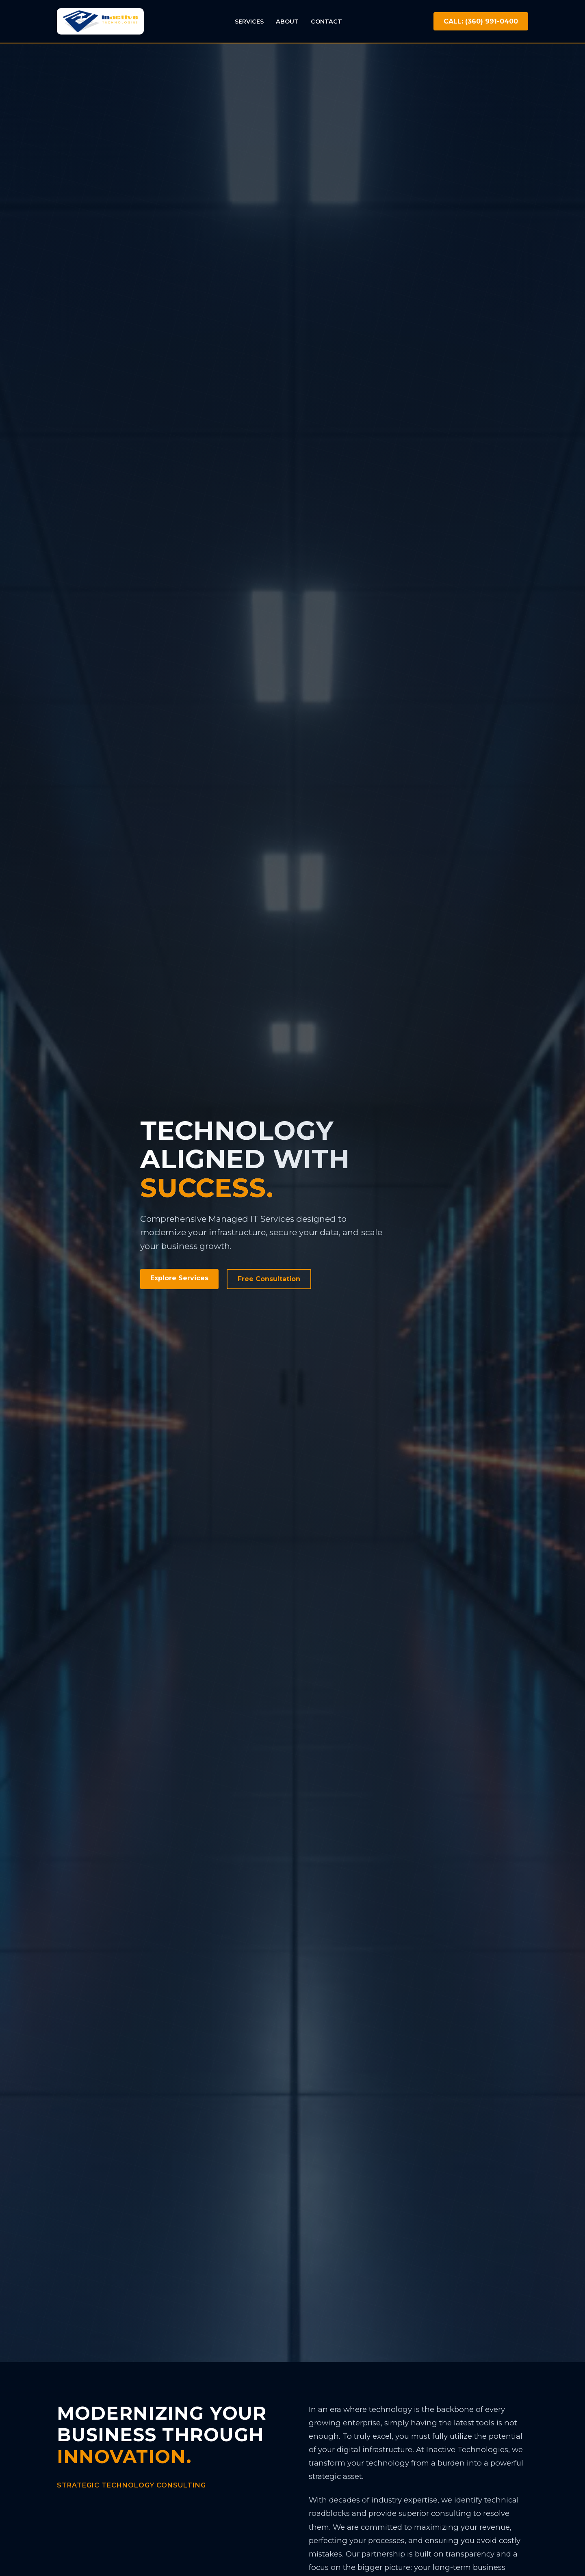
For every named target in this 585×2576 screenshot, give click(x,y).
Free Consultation (269, 1279)
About (287, 21)
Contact (326, 21)
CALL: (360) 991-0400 (481, 21)
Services (249, 21)
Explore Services (179, 1278)
